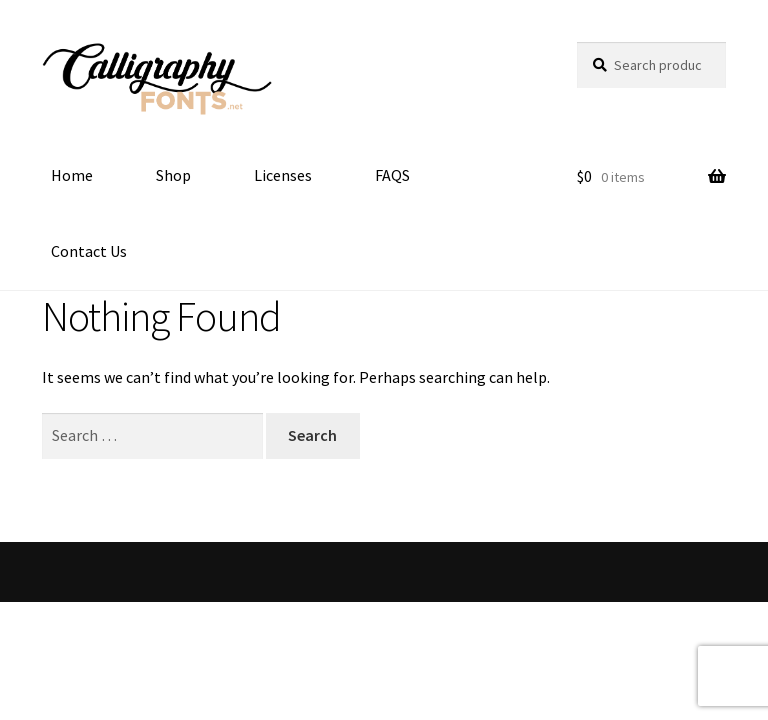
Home (72, 175)
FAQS (392, 175)
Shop (173, 175)
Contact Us (89, 251)
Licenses (283, 175)
